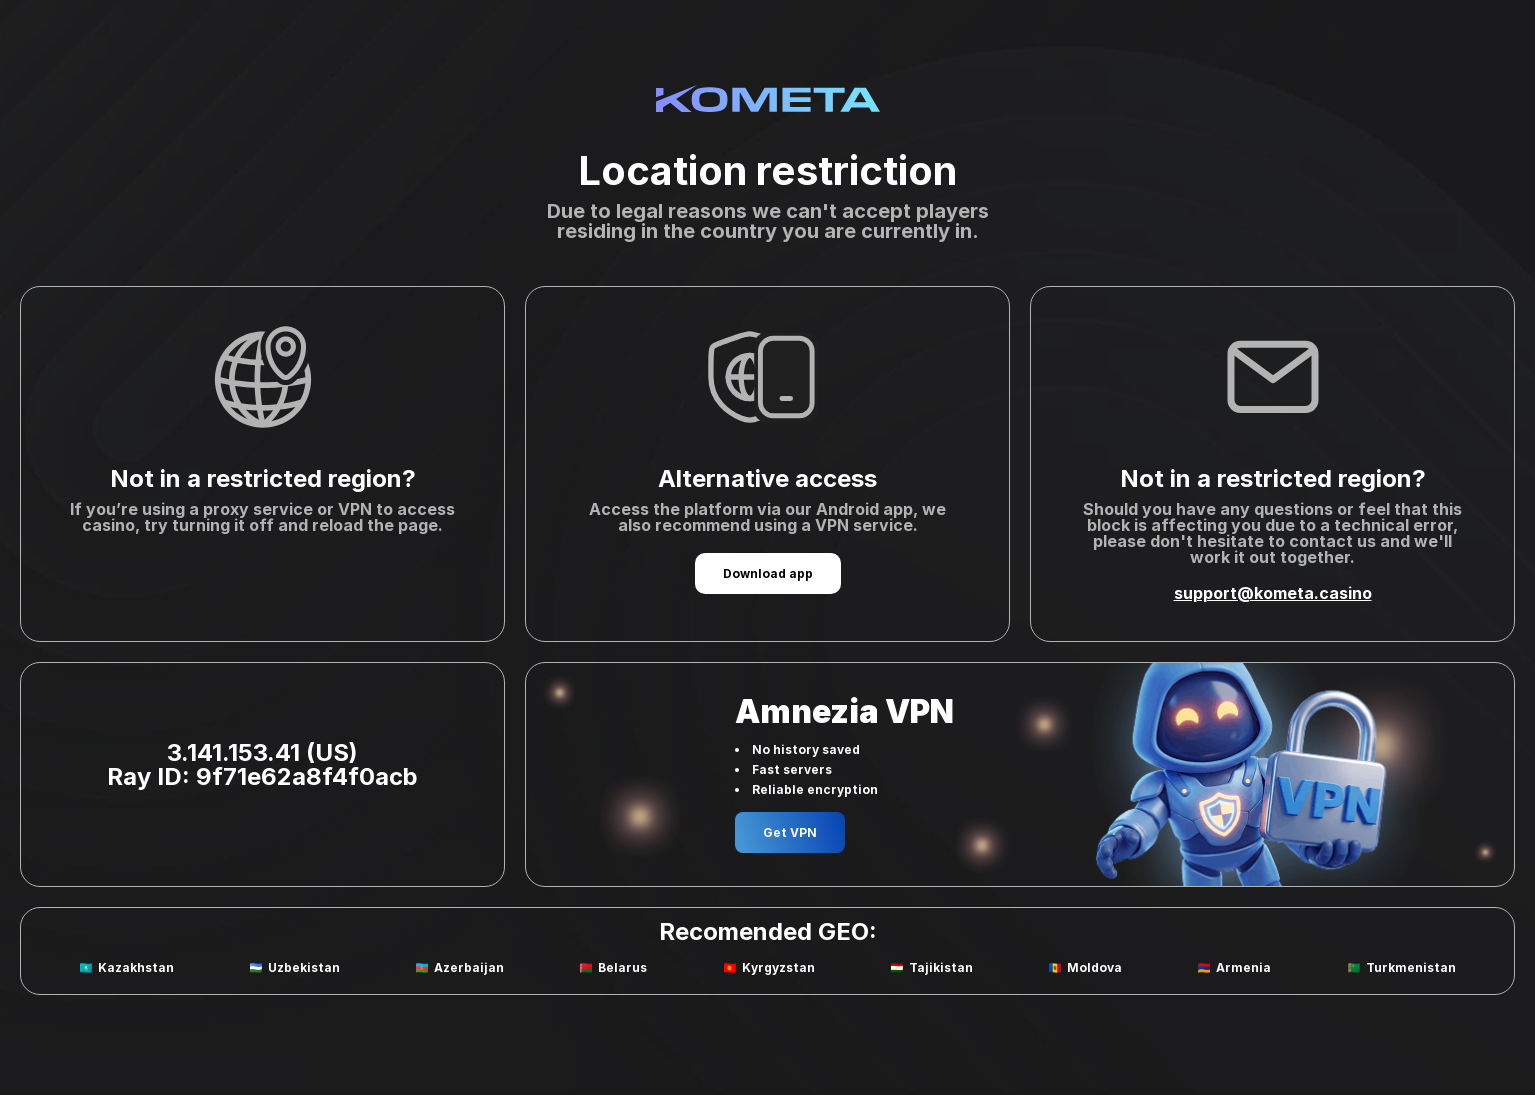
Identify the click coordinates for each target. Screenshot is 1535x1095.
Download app (768, 573)
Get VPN (790, 832)
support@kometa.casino (1273, 593)
